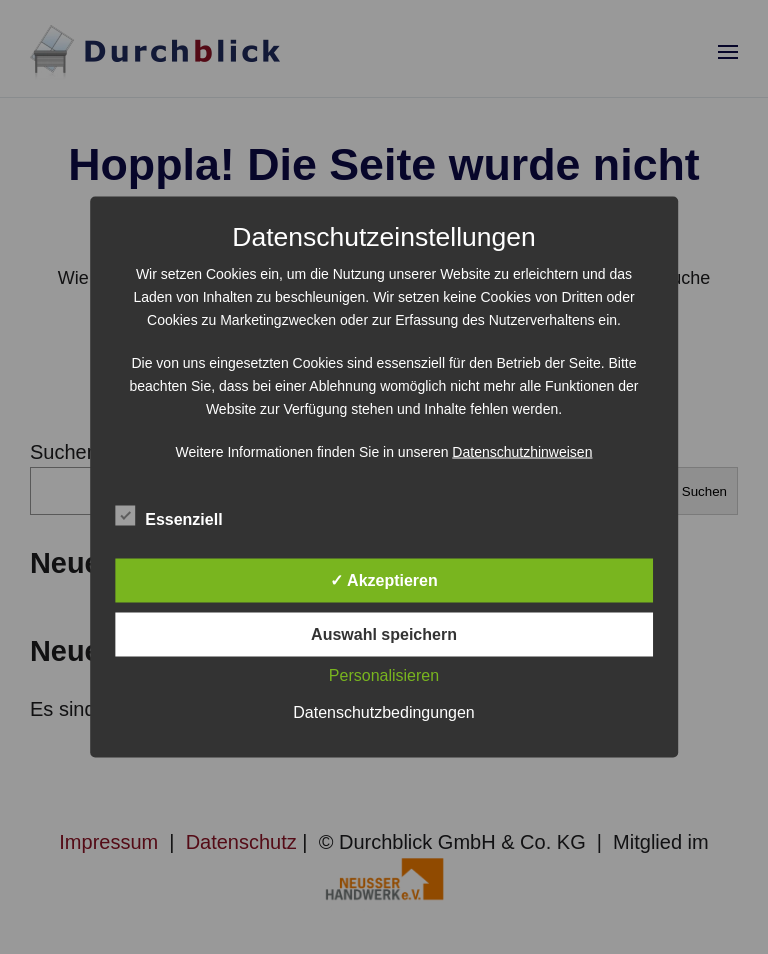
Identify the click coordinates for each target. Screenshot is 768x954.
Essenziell (168, 517)
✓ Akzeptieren (384, 580)
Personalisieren (384, 675)
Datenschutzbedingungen (383, 712)
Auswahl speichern (384, 634)
